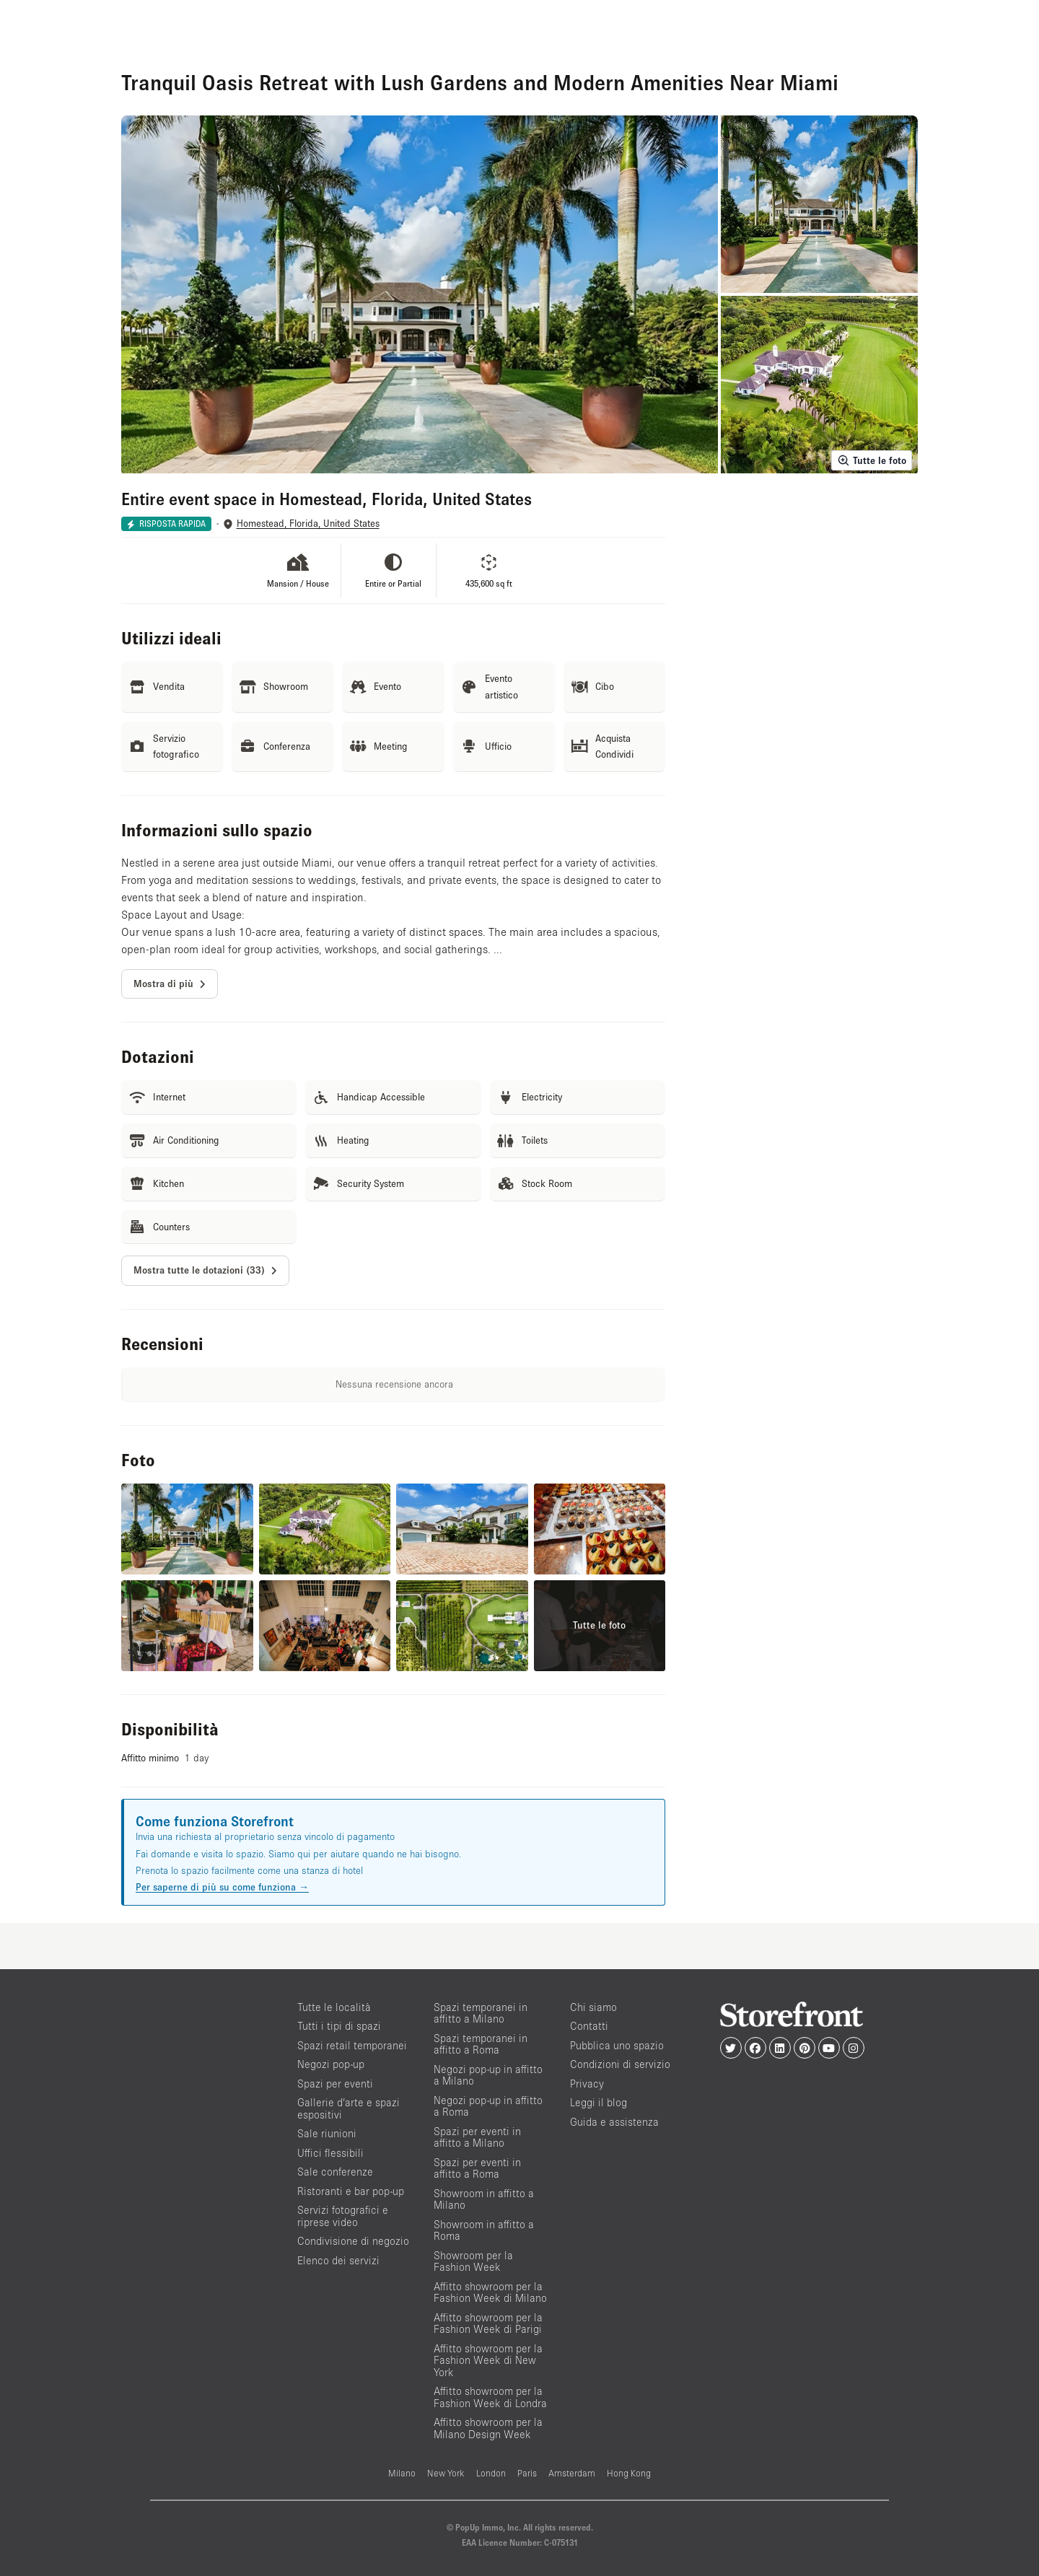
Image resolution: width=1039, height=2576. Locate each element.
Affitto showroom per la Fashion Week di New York (488, 2360)
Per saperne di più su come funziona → (222, 1887)
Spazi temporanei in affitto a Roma (480, 2044)
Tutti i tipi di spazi (339, 2026)
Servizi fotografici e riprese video (342, 2216)
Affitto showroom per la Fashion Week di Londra (490, 2397)
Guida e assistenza (614, 2122)
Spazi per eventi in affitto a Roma (477, 2168)
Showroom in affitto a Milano (484, 2199)
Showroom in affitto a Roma (484, 2230)
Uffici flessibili (330, 2153)
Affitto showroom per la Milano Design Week (488, 2428)
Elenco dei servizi (338, 2260)
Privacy (587, 2083)
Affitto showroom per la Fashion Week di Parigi (488, 2323)
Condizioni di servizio (620, 2064)
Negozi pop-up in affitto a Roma (488, 2106)
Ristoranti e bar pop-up (350, 2191)
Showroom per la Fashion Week (473, 2261)
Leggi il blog (598, 2102)
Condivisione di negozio (353, 2241)
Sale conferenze (335, 2171)
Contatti (589, 2026)
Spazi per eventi (335, 2083)
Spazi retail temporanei (352, 2045)
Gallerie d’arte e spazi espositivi (348, 2108)
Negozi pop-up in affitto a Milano (488, 2075)
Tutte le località (334, 2007)
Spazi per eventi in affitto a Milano (477, 2137)
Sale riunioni (326, 2133)
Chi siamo (593, 2007)
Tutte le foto (871, 460)
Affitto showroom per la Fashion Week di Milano (490, 2292)
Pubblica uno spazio (617, 2045)
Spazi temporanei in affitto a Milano (480, 2013)
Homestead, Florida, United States (308, 523)
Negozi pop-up (330, 2064)
